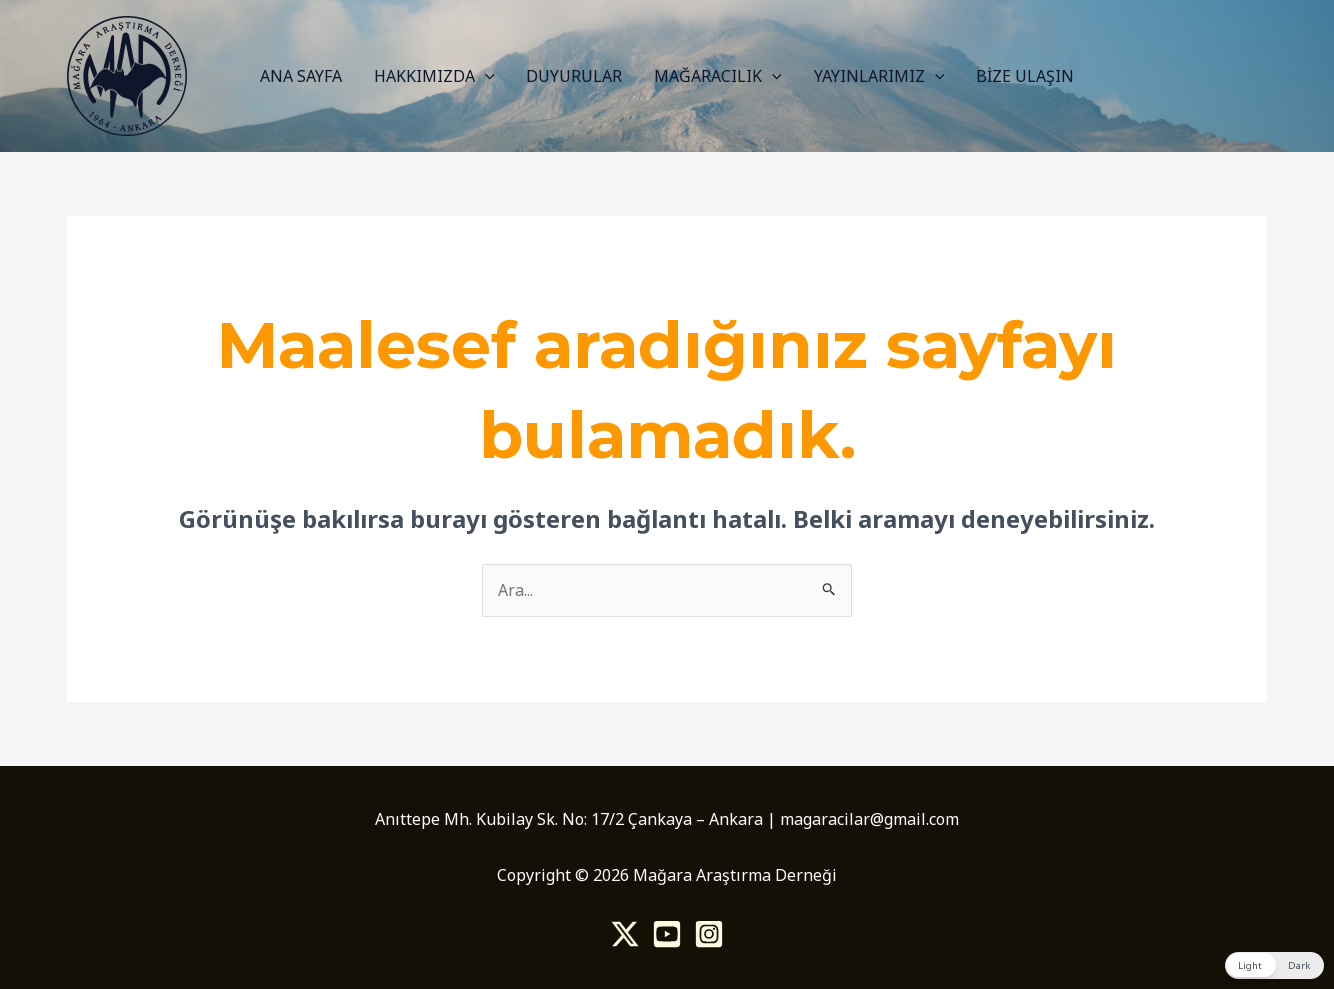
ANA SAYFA (301, 76)
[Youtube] (667, 934)
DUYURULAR (574, 76)
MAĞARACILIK (718, 76)
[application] (485, 76)
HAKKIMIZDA (434, 76)
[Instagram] (709, 934)
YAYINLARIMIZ (879, 76)
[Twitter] (625, 934)
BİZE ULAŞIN (1025, 76)
